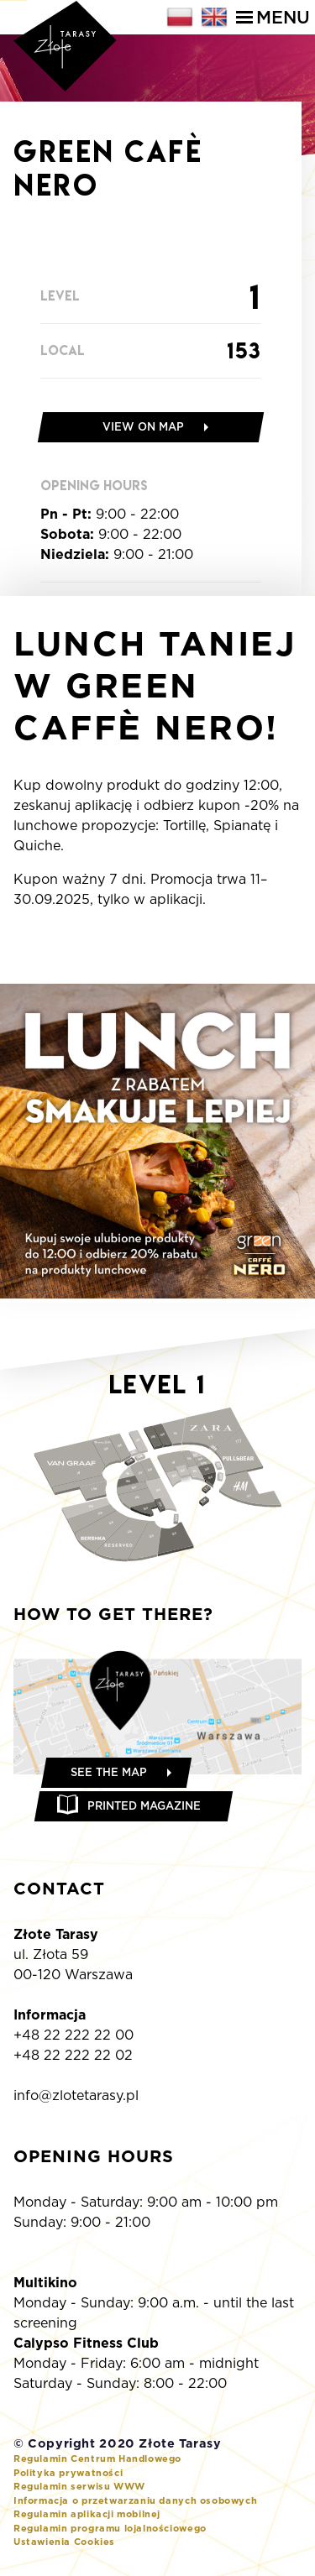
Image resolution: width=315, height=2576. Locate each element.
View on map (143, 427)
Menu (273, 17)
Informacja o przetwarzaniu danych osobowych (135, 2500)
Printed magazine (144, 1806)
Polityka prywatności (68, 2473)
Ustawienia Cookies (64, 2541)
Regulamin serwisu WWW (79, 2486)
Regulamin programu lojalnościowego (110, 2528)
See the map (109, 1772)
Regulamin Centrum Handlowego (97, 2458)
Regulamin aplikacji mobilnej (86, 2514)
